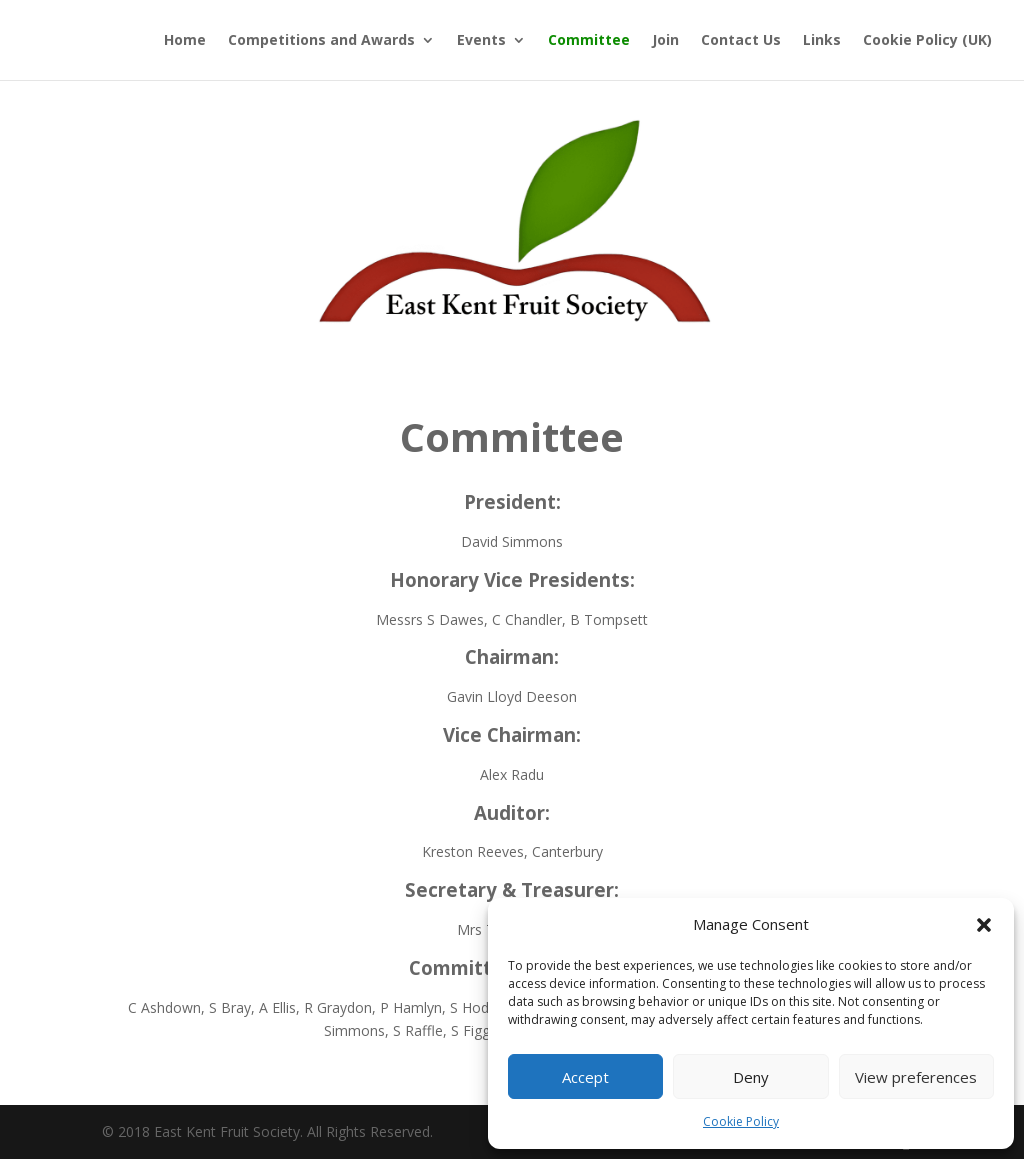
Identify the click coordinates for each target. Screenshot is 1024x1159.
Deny (751, 1077)
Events (481, 41)
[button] (984, 925)
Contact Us (741, 41)
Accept (585, 1077)
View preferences (916, 1077)
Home (185, 41)
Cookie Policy (741, 1121)
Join (665, 41)
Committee (589, 41)
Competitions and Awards (321, 41)
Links (822, 41)
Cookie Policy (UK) (927, 41)
